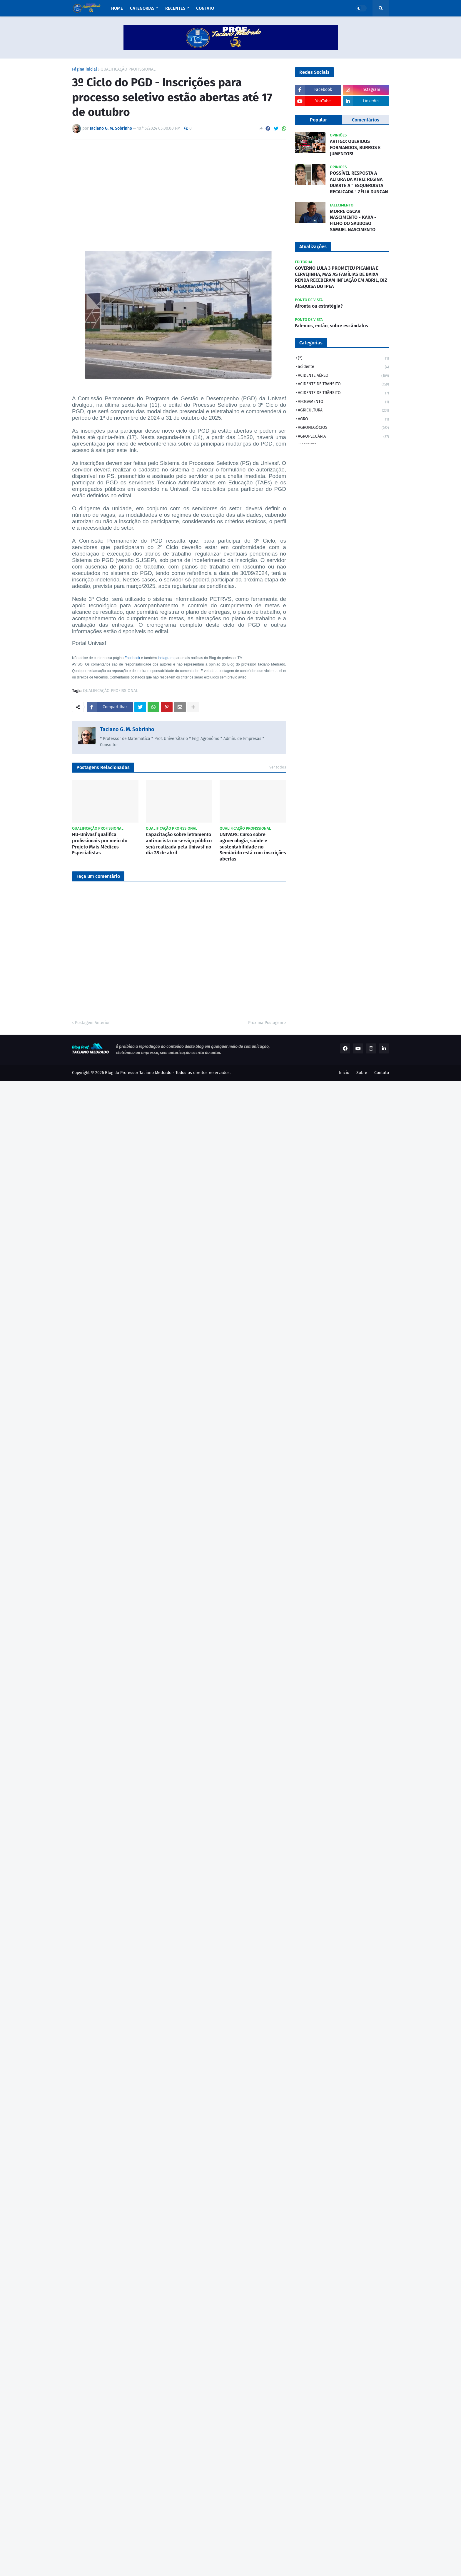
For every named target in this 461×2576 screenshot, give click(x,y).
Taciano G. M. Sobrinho (127, 729)
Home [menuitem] (117, 8)
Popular (318, 120)
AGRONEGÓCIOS (343, 428)
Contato (381, 1072)
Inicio (344, 1072)
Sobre (361, 1072)
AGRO (343, 419)
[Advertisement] (179, 188)
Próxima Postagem (265, 1022)
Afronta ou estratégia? (319, 306)
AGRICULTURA (343, 411)
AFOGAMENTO (343, 402)
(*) (343, 359)
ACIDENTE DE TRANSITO (343, 384)
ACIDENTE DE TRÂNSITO (343, 393)
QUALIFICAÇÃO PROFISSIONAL (128, 69)
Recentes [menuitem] (175, 8)
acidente (343, 367)
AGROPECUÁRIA (343, 437)
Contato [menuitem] (205, 8)
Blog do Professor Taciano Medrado (138, 1072)
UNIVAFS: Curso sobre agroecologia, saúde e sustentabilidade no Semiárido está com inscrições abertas (253, 847)
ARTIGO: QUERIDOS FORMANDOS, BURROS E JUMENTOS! (355, 147)
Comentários (365, 120)
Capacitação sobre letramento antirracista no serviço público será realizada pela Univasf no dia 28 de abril (179, 844)
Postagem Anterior (92, 1022)
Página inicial (84, 69)
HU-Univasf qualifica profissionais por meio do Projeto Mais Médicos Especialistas (99, 844)
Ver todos (277, 767)
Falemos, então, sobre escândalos (331, 326)
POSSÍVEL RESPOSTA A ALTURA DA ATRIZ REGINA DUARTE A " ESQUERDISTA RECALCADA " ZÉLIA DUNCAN (359, 182)
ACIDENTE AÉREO (343, 376)
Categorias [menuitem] (142, 8)
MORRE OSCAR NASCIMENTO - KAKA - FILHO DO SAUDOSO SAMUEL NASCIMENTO (353, 220)
